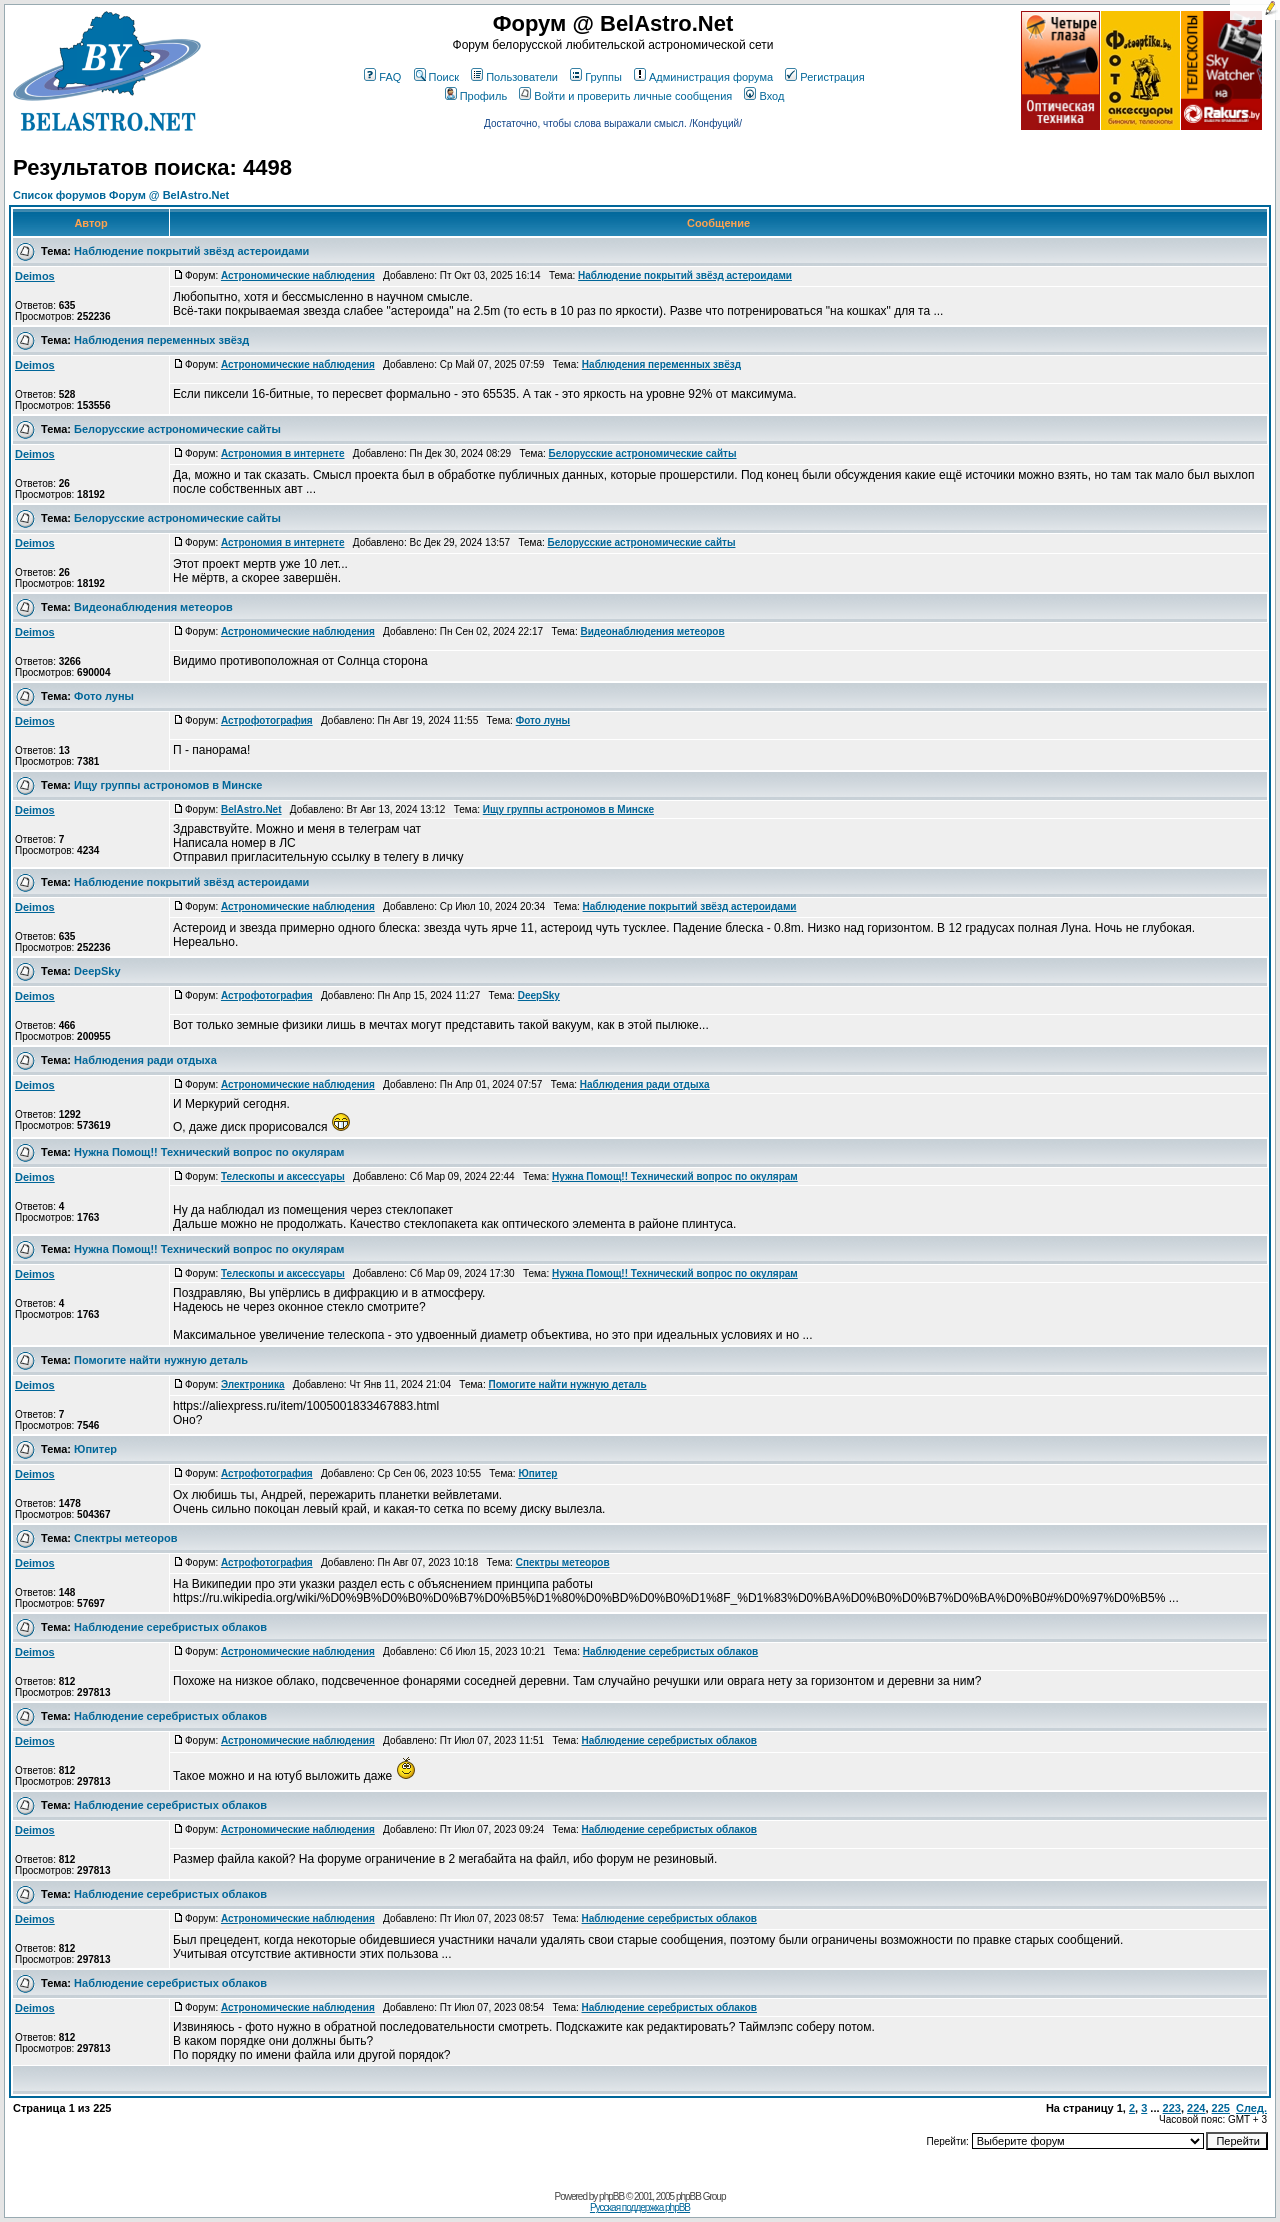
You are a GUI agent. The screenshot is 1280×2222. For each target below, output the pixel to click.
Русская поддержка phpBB (640, 2207)
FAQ (382, 77)
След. (1251, 2108)
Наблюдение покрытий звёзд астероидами (191, 251)
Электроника (253, 1384)
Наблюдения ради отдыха (145, 1060)
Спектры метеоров (125, 1538)
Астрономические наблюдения (298, 275)
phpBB (611, 2196)
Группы (596, 77)
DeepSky (97, 971)
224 (1196, 2108)
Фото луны (104, 696)
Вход (764, 96)
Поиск (436, 77)
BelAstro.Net (251, 809)
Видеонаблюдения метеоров (153, 607)
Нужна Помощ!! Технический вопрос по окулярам (209, 1152)
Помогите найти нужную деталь (161, 1360)
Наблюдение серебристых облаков (170, 1627)
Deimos (35, 276)
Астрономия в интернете (283, 453)
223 (1172, 2108)
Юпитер (95, 1449)
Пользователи (514, 77)
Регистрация (824, 77)
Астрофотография (267, 720)
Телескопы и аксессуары (283, 1176)
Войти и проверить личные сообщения (625, 96)
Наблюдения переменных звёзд (161, 340)
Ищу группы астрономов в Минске (168, 785)
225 (1221, 2108)
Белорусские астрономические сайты (177, 429)
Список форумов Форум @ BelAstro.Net (121, 195)
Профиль (476, 96)
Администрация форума (703, 77)
